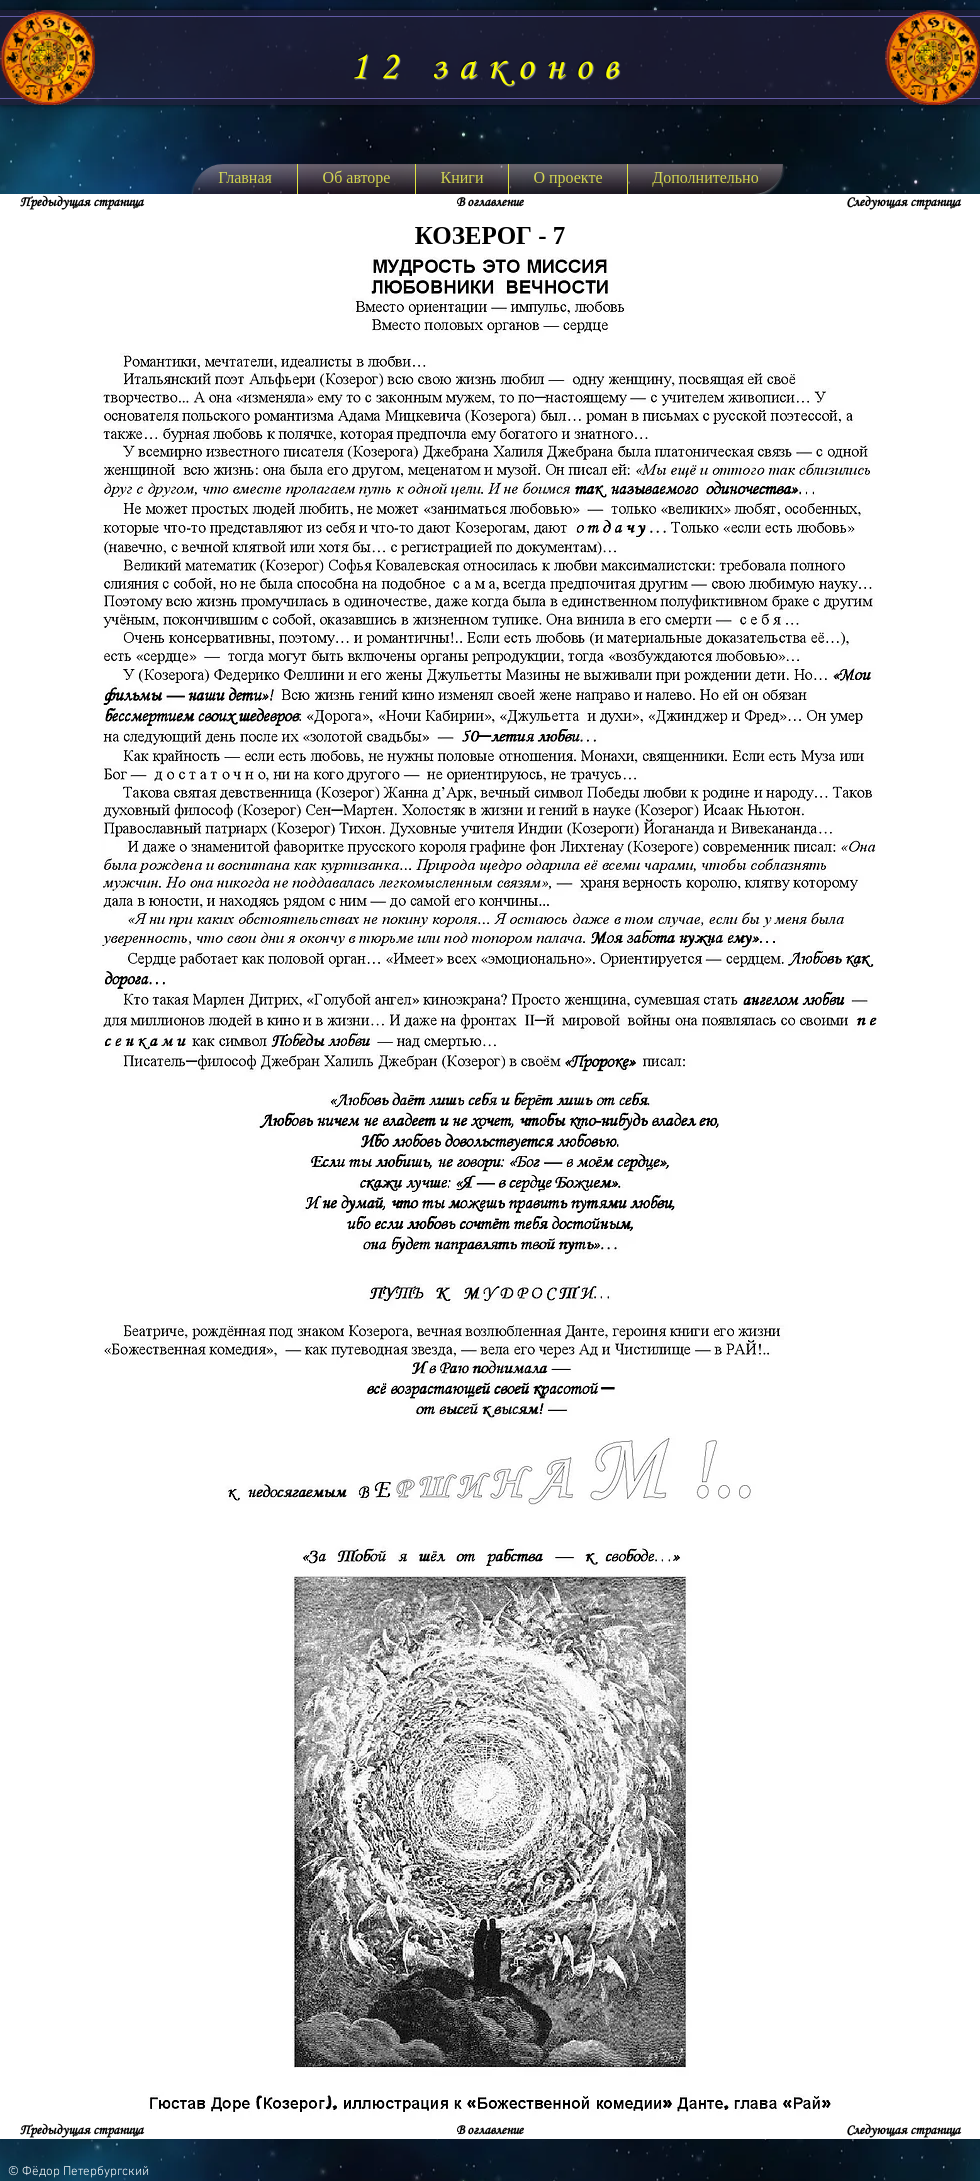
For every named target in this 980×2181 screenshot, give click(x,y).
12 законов (490, 68)
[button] (462, 179)
